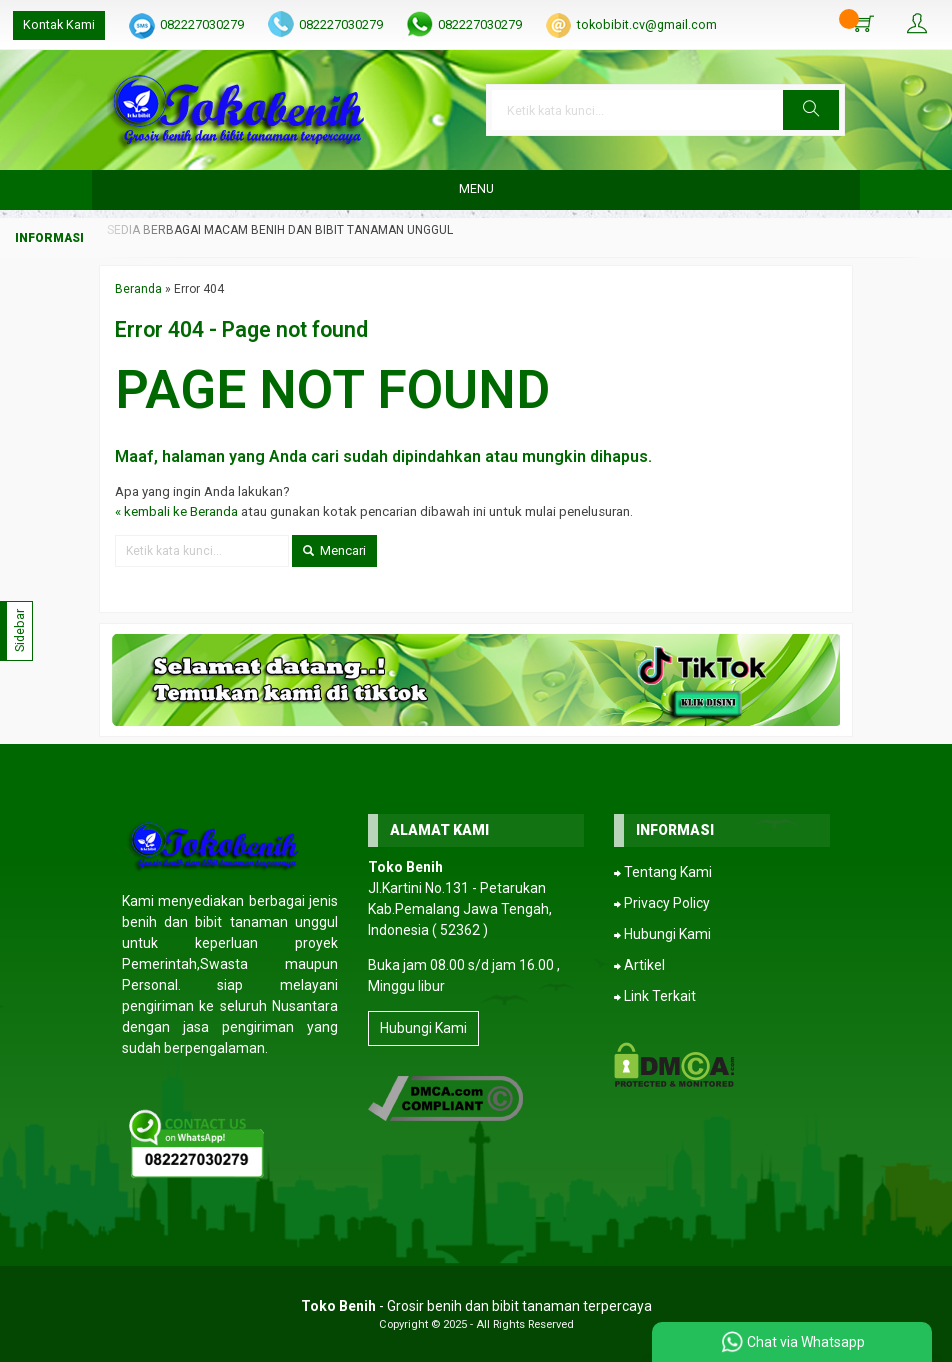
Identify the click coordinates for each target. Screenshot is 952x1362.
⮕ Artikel (639, 965)
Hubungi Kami (423, 1028)
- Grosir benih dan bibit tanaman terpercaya (476, 1306)
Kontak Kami (59, 24)
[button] (811, 110)
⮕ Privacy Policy (662, 903)
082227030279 (202, 24)
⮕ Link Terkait (655, 996)
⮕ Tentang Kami (663, 872)
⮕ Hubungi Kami (662, 934)
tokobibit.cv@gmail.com (647, 24)
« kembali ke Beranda (176, 511)
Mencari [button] (334, 550)
